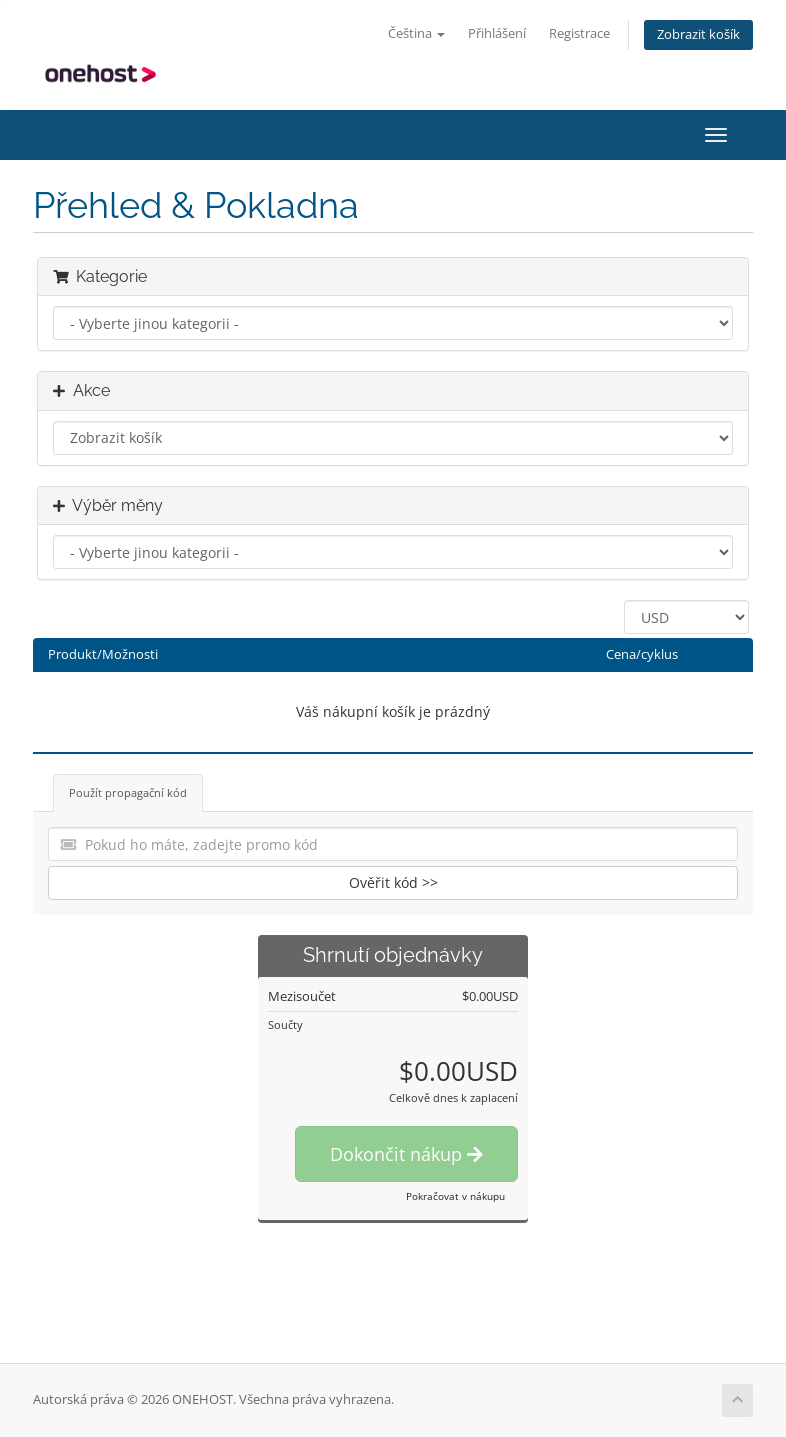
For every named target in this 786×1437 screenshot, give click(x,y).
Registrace (579, 33)
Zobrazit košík (698, 34)
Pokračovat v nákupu (455, 1196)
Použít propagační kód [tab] (128, 792)
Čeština (416, 33)
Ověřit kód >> (393, 882)
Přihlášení (497, 33)
